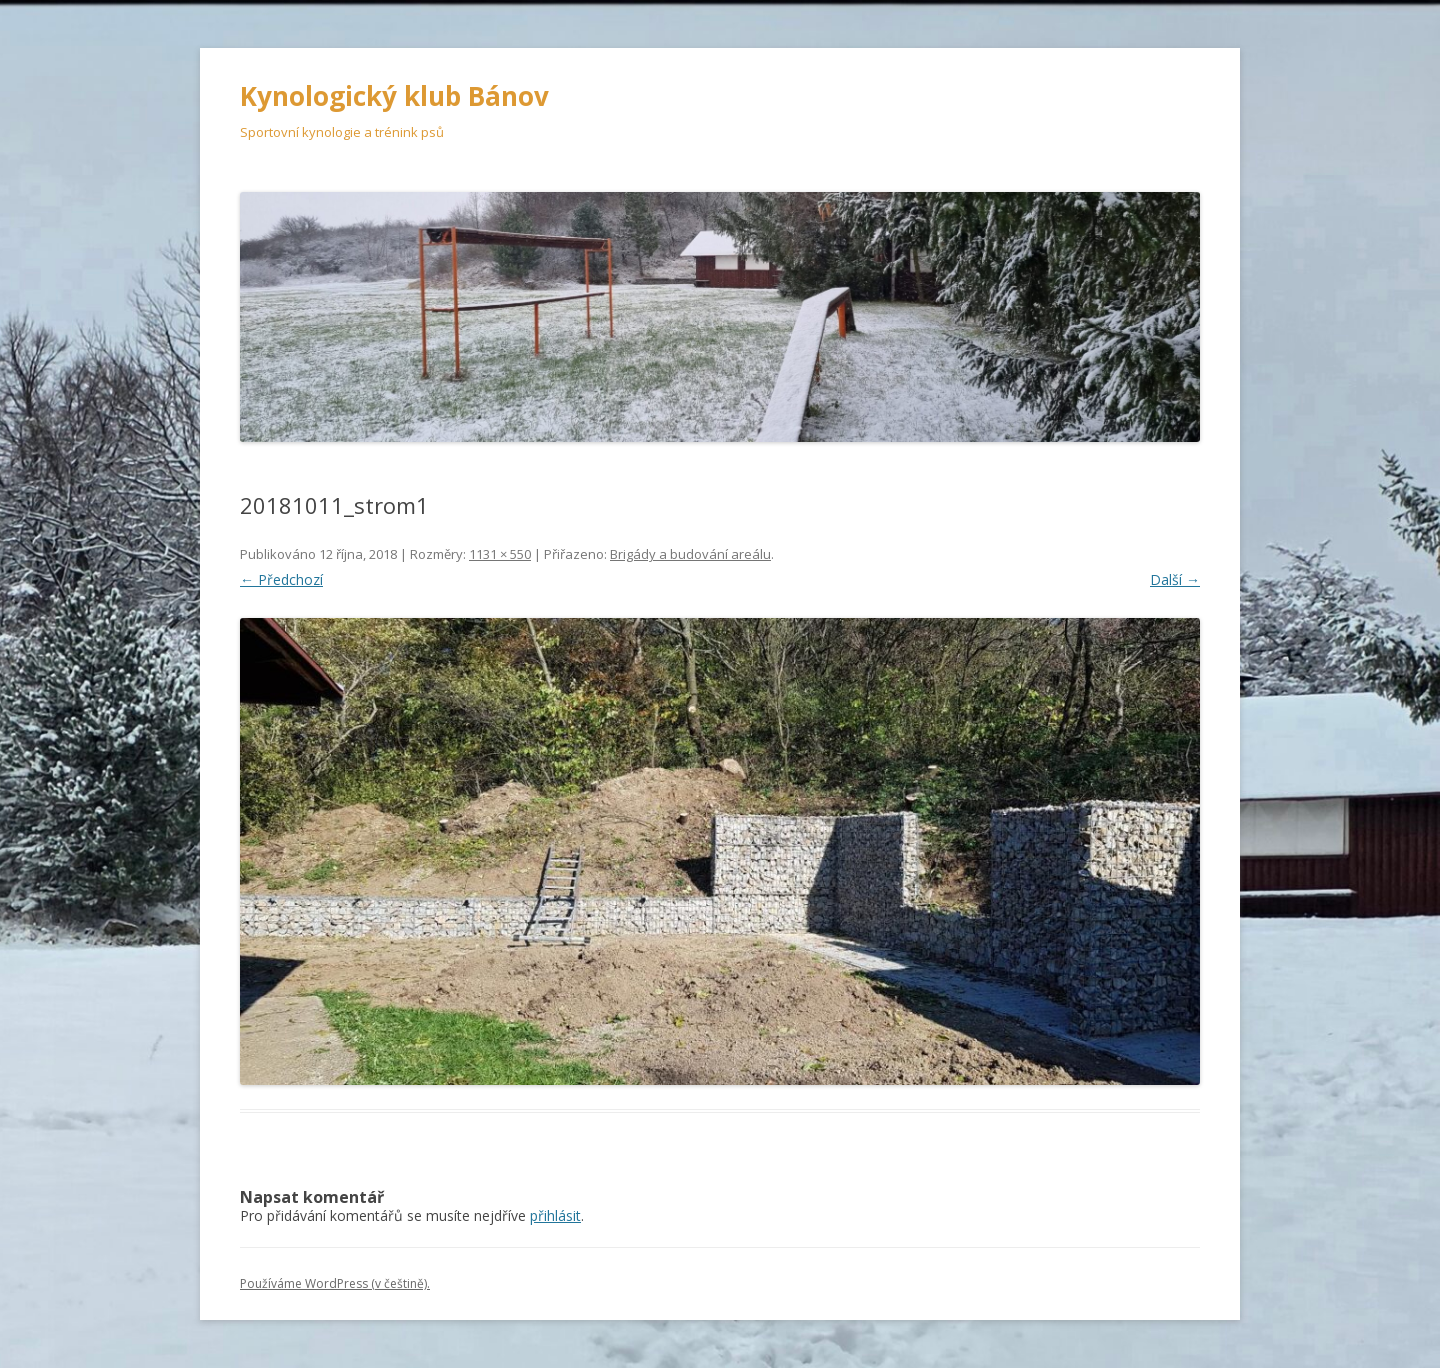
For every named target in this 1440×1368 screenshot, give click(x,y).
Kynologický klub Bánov (394, 96)
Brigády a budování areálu (690, 554)
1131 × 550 (500, 554)
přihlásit (555, 1215)
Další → (1175, 579)
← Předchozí (281, 579)
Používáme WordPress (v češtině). (335, 1283)
